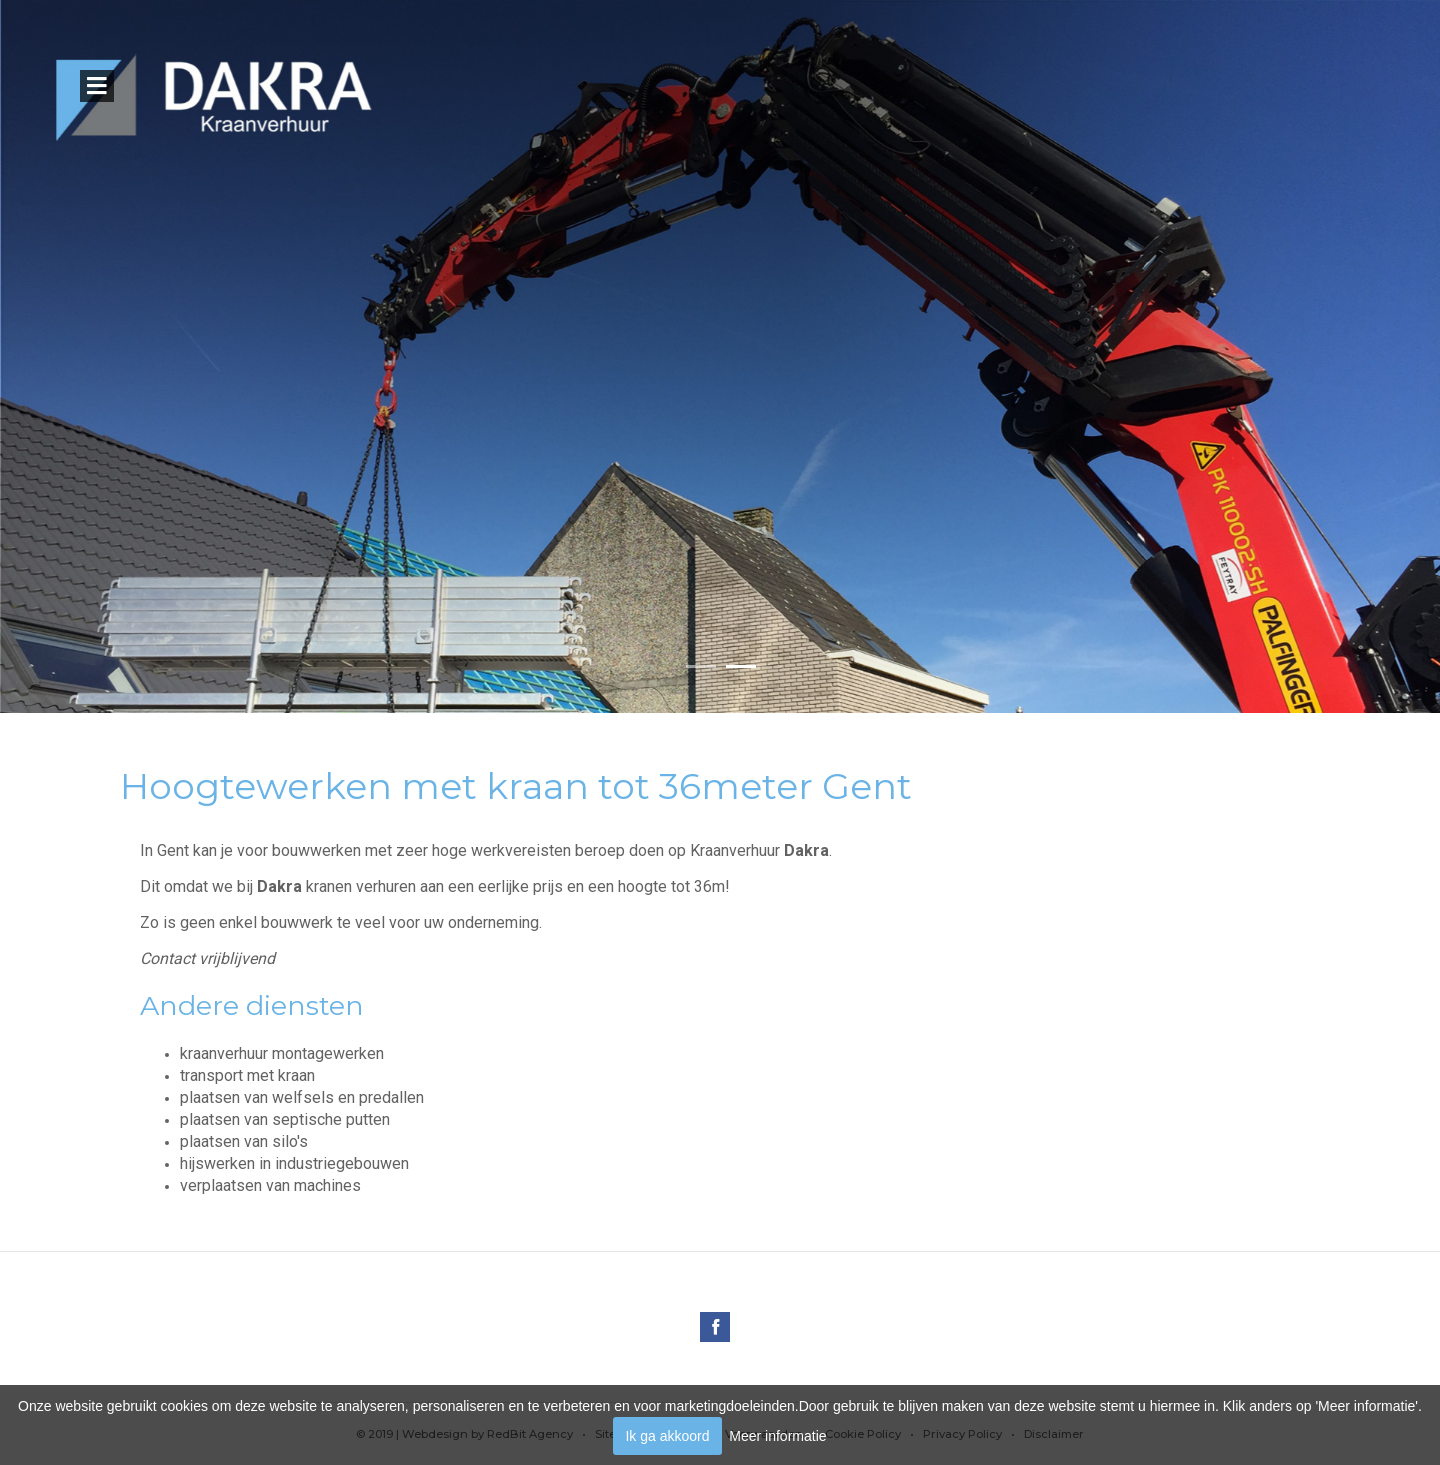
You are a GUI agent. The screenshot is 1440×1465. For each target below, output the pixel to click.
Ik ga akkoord (667, 1436)
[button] (700, 668)
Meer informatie (777, 1436)
